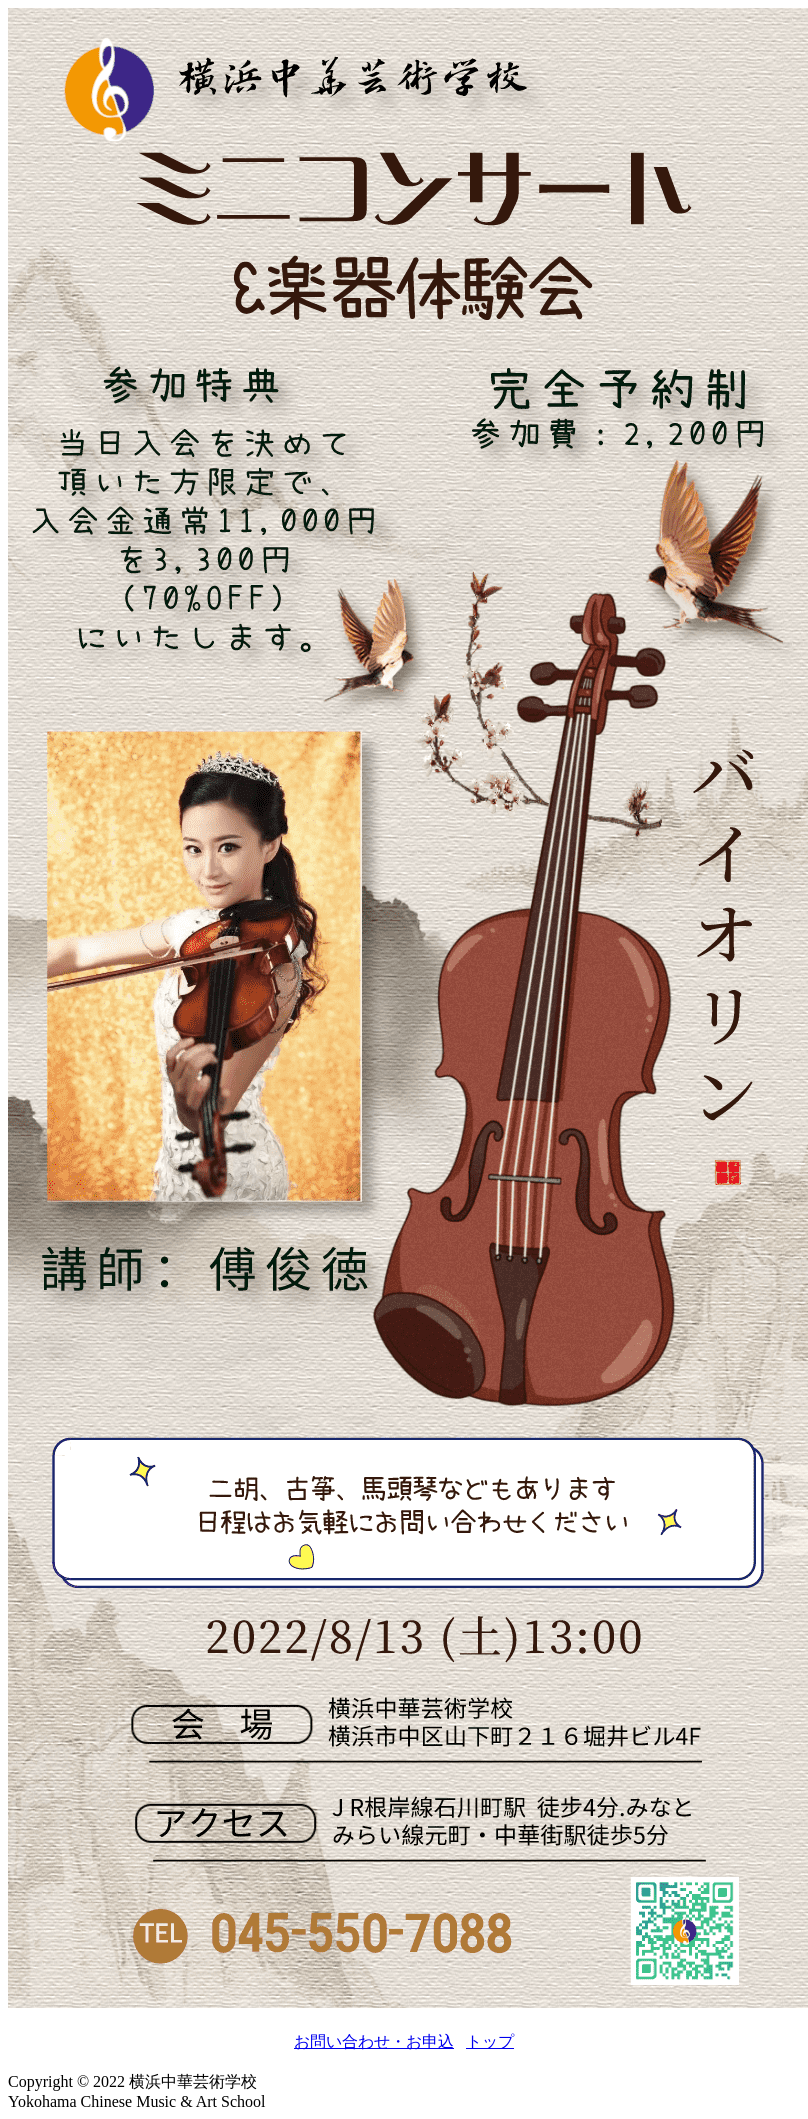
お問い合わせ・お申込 (374, 2041)
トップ (490, 2041)
